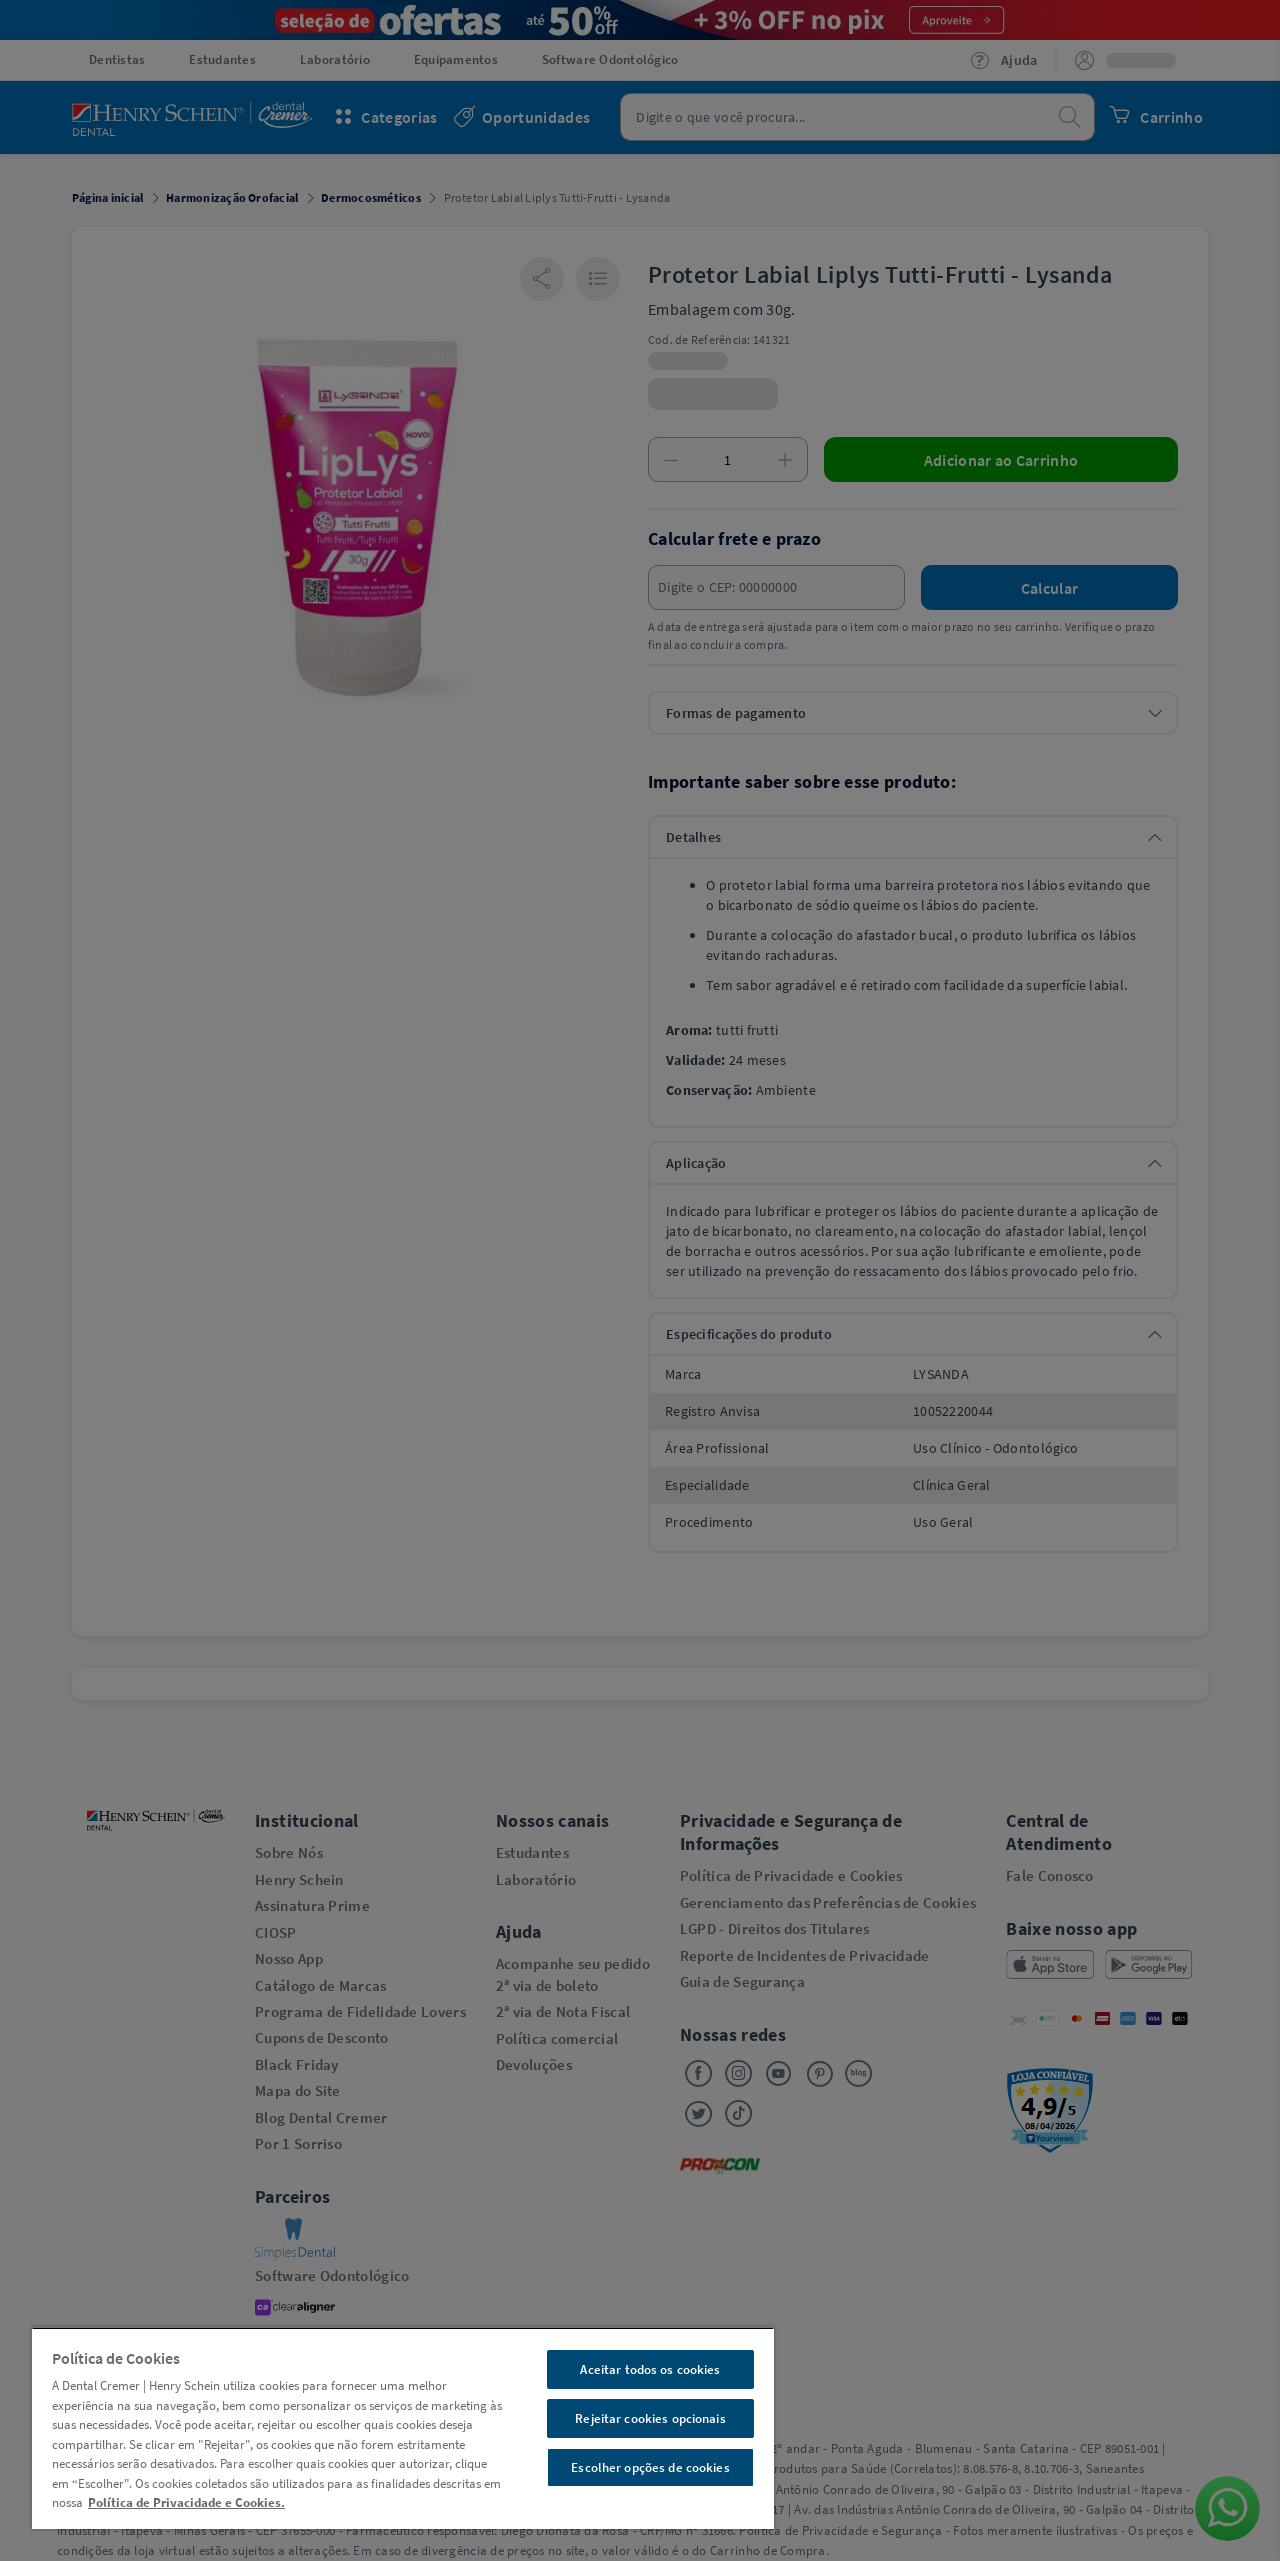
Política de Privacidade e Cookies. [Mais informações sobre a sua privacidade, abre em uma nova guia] (186, 2502)
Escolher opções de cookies (650, 2467)
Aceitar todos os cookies (650, 2369)
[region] (403, 2428)
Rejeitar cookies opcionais (650, 2418)
